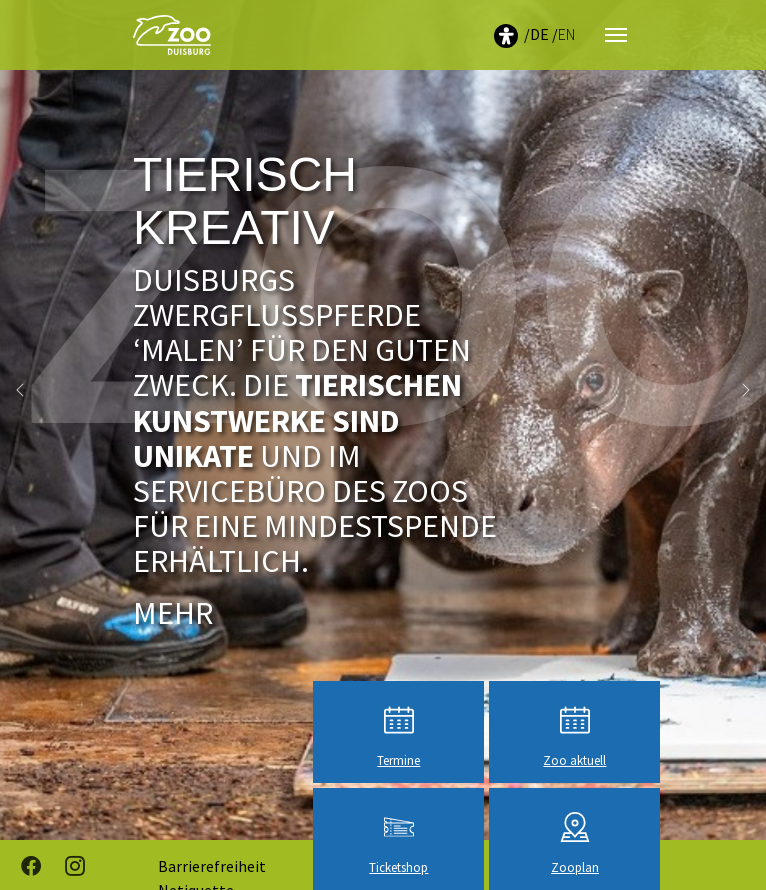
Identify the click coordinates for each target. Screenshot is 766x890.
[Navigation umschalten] (616, 35)
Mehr (173, 613)
